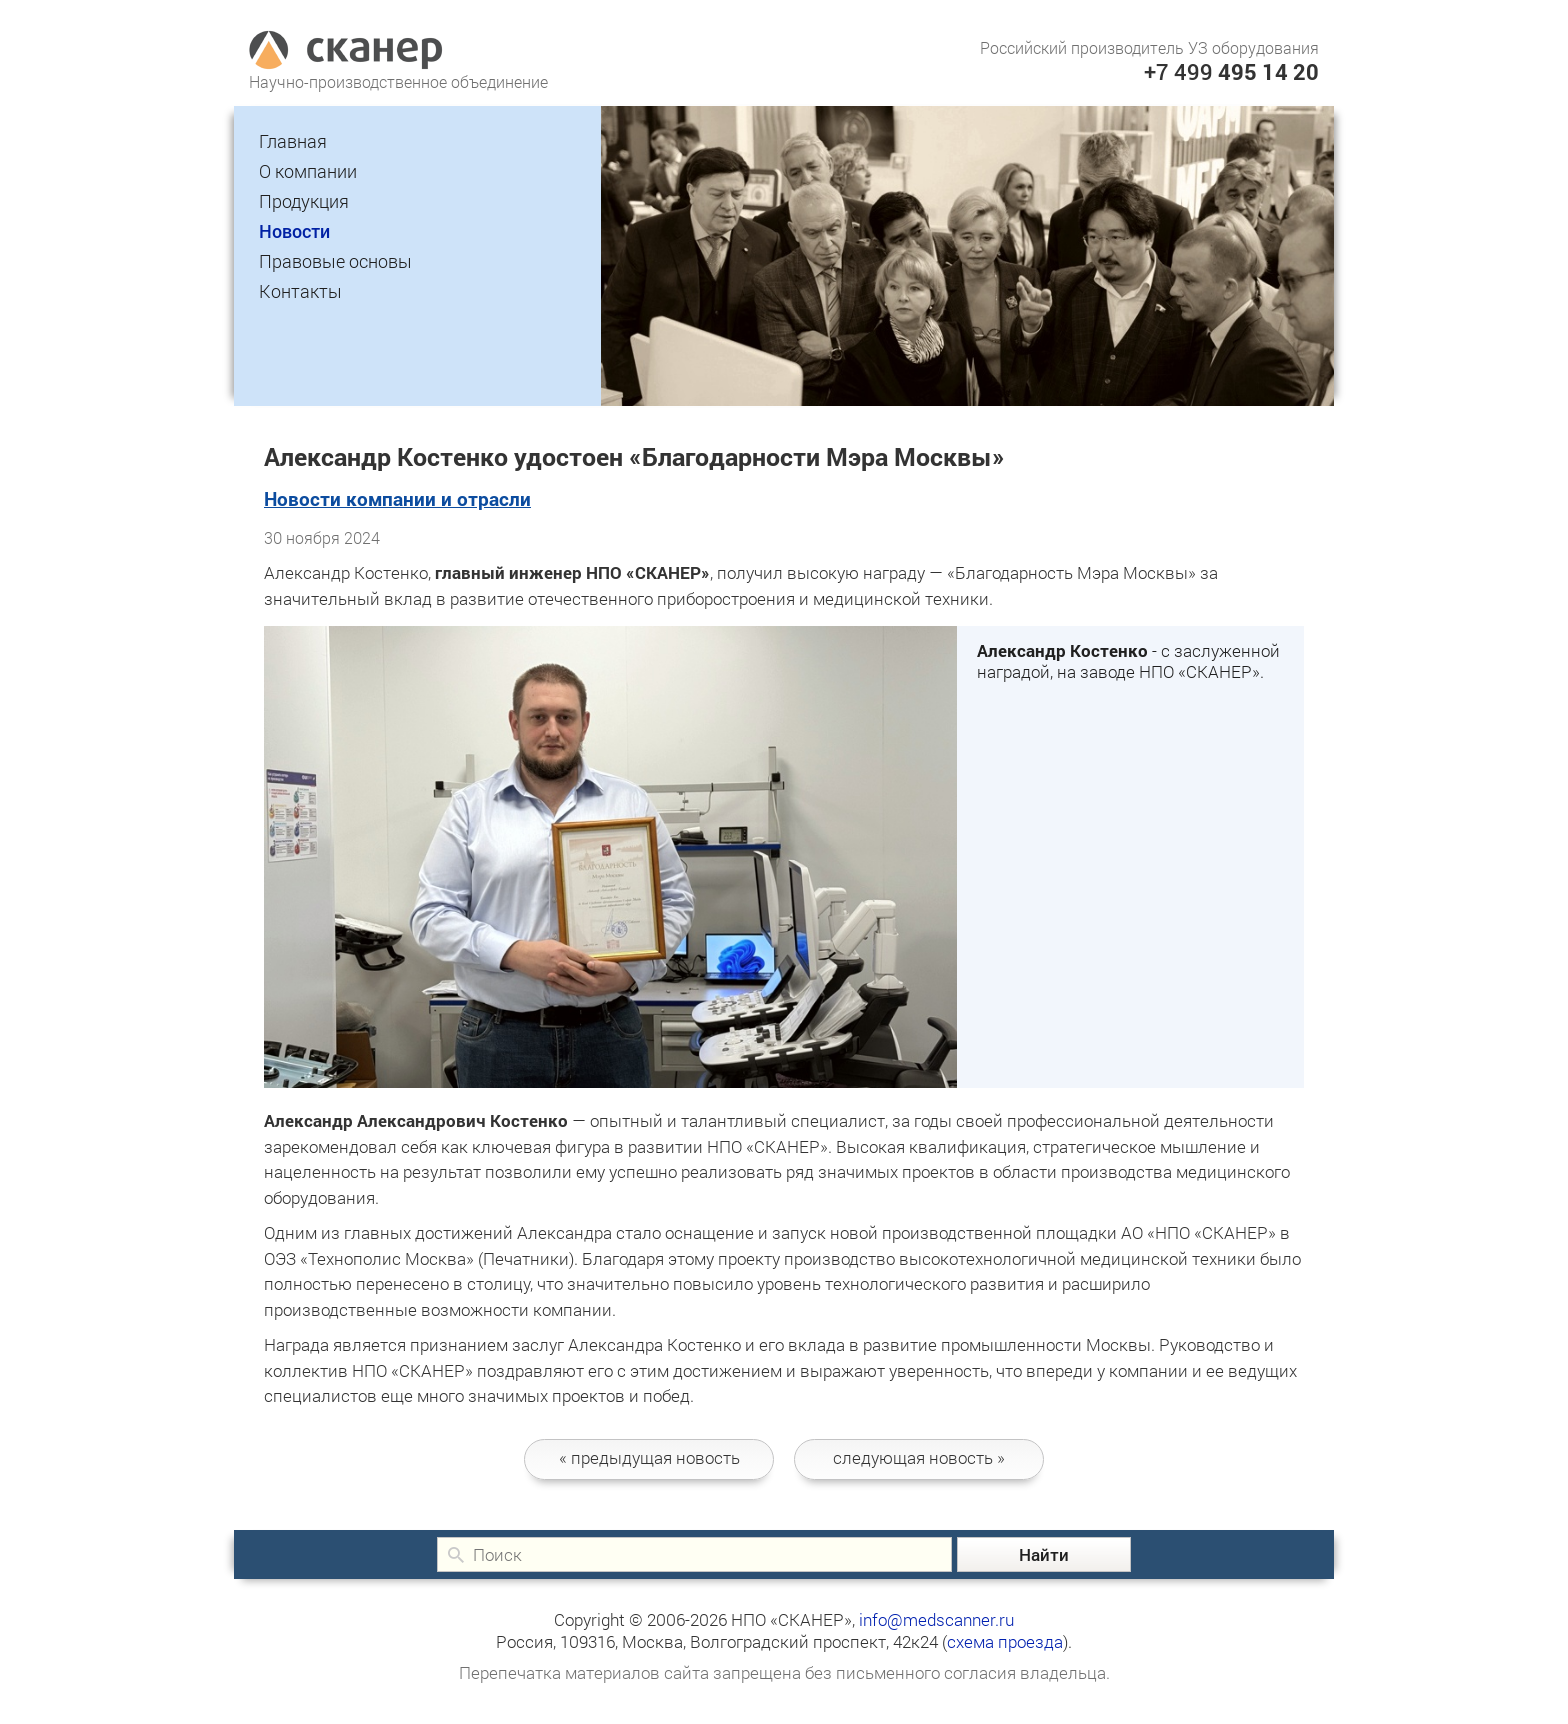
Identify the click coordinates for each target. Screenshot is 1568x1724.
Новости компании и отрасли (397, 498)
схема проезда (1005, 1641)
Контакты (300, 291)
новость (649, 1457)
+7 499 (1231, 71)
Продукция (304, 201)
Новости (294, 231)
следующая (919, 1457)
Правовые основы (335, 261)
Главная (293, 141)
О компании (308, 171)
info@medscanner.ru (936, 1619)
